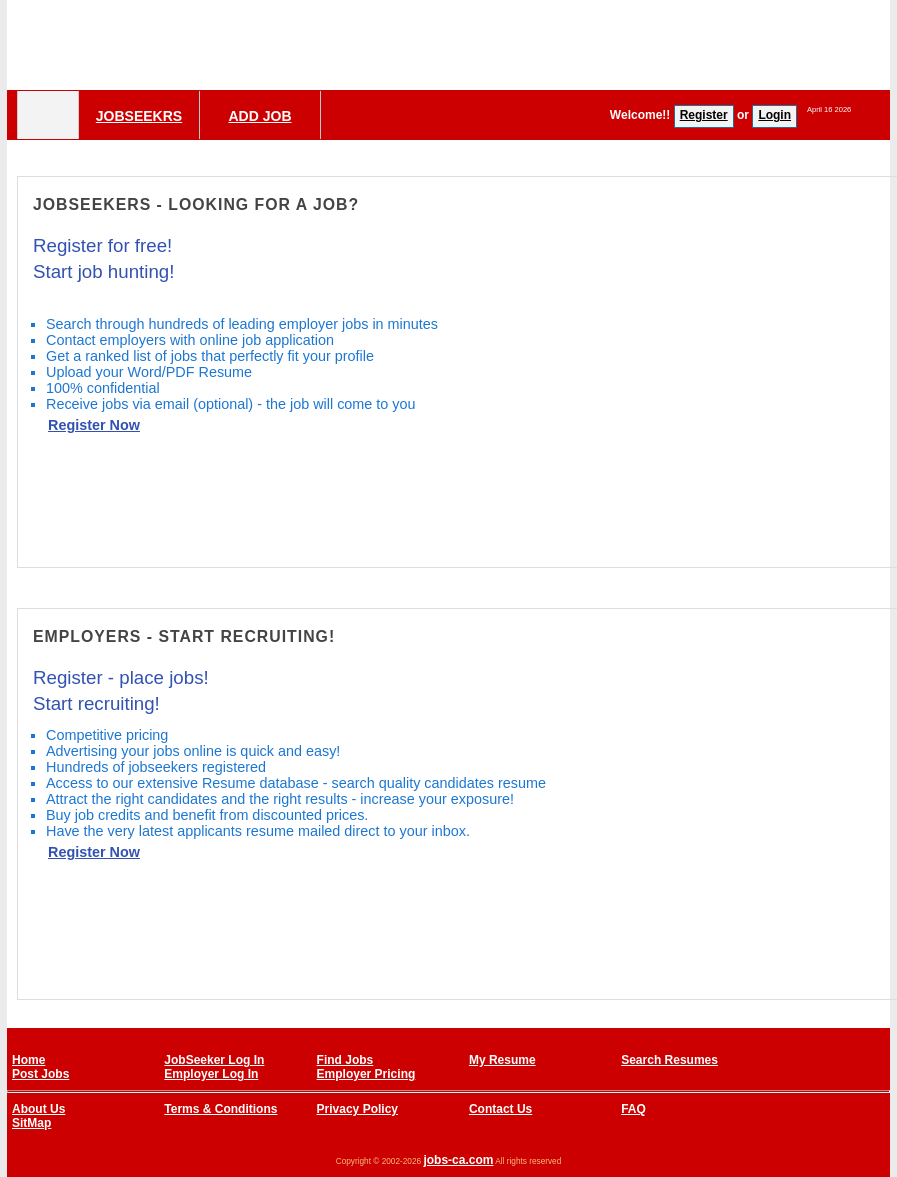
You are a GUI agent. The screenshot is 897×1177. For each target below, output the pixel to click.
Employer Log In (211, 1074)
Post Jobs (40, 1074)
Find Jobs (345, 1060)
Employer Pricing (366, 1074)
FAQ (633, 1109)
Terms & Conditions (220, 1109)
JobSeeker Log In (214, 1060)
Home (28, 1060)
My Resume (502, 1060)
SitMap (31, 1123)
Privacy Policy (357, 1109)
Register (704, 115)
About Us (38, 1109)
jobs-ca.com (458, 1160)
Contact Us (500, 1109)
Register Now (94, 425)
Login (774, 115)
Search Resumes (669, 1060)
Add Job (259, 116)
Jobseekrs (139, 116)
